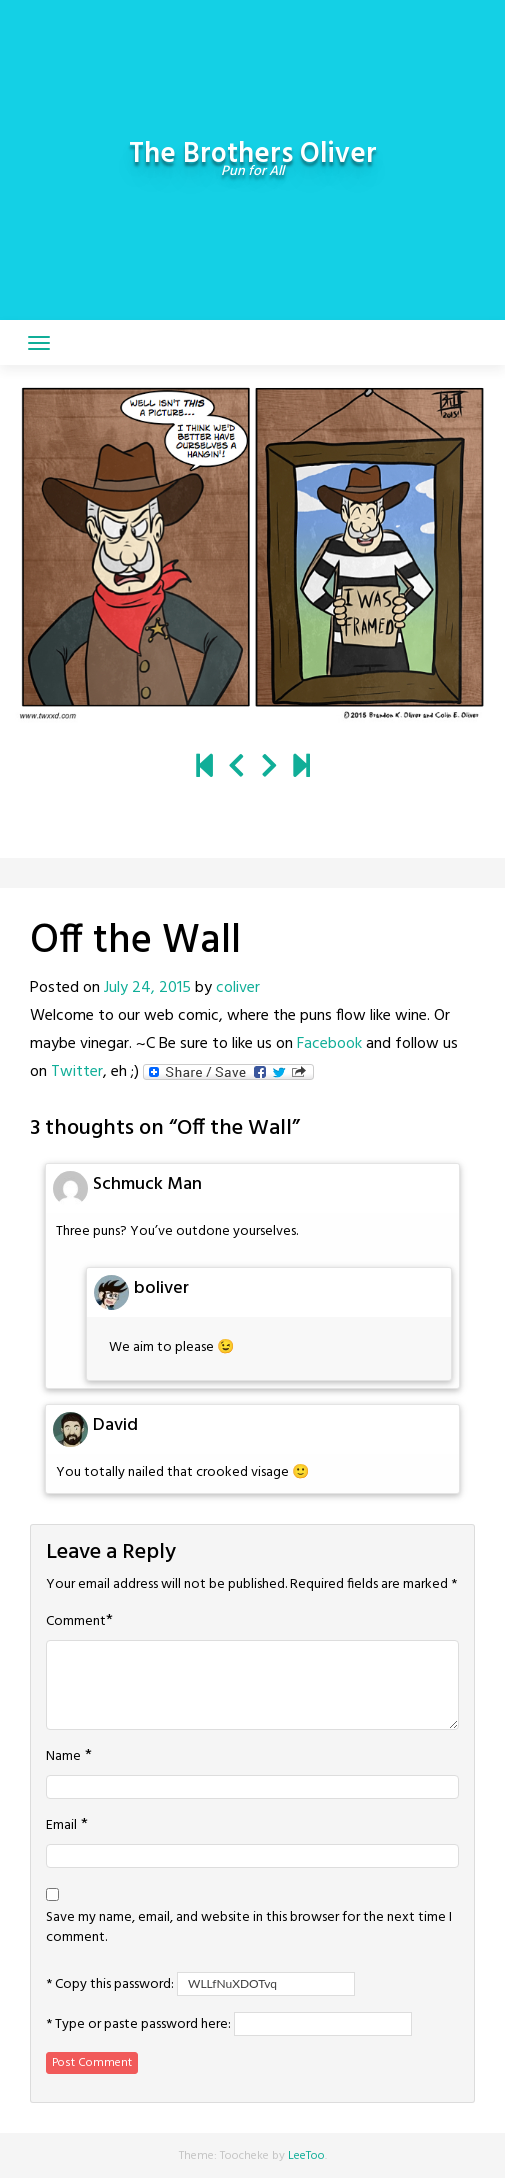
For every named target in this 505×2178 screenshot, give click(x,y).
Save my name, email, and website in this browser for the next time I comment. (249, 1928)
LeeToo (306, 2156)
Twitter (77, 1072)
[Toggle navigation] (39, 343)
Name (63, 1757)
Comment (76, 1622)
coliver (238, 988)
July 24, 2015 (147, 988)
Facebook (329, 1044)
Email (61, 1826)
